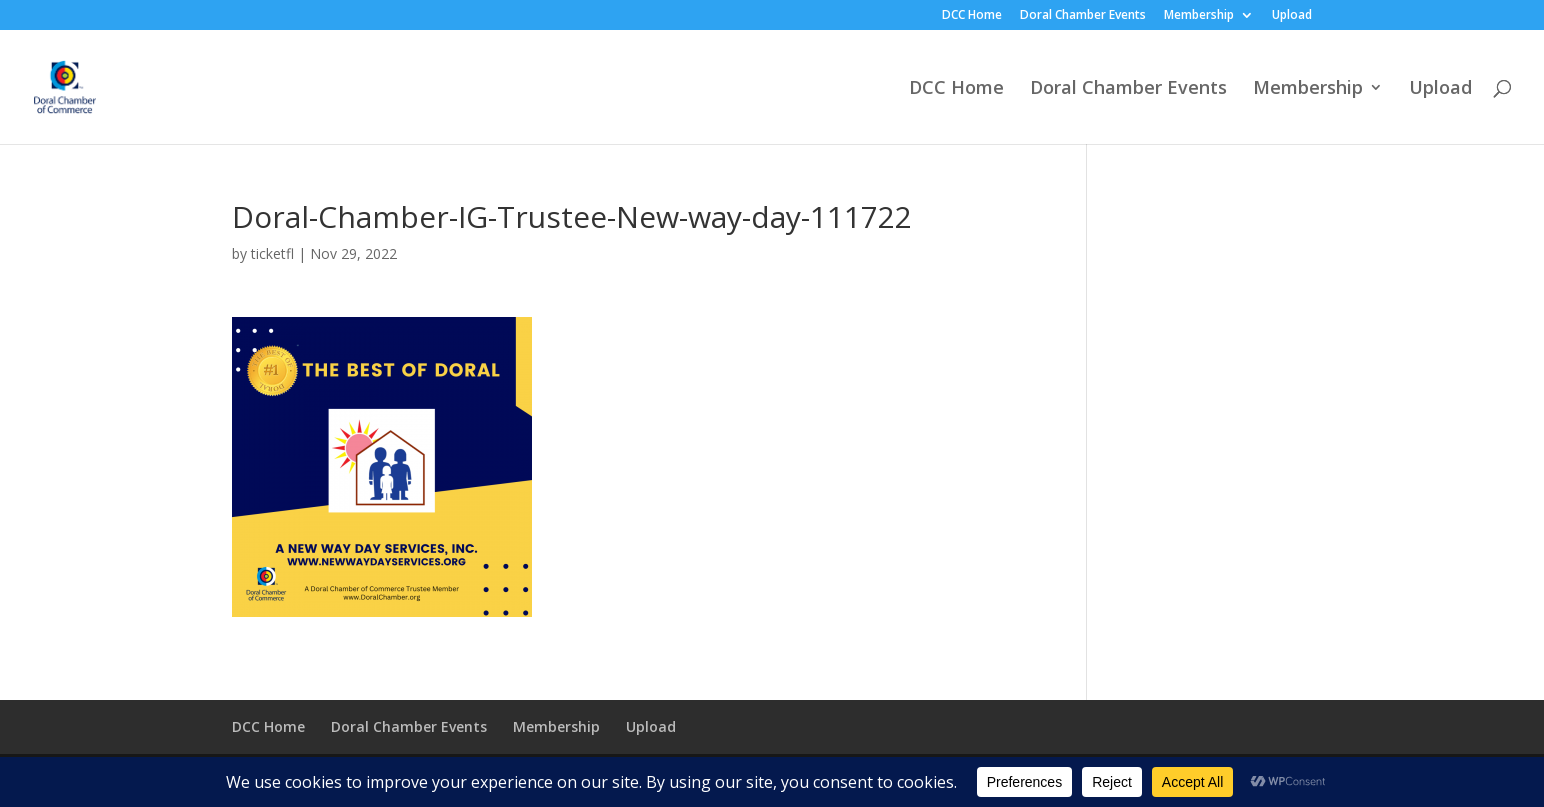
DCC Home (972, 16)
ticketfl (272, 253)
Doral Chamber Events (1083, 16)
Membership (1199, 16)
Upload (1292, 16)
